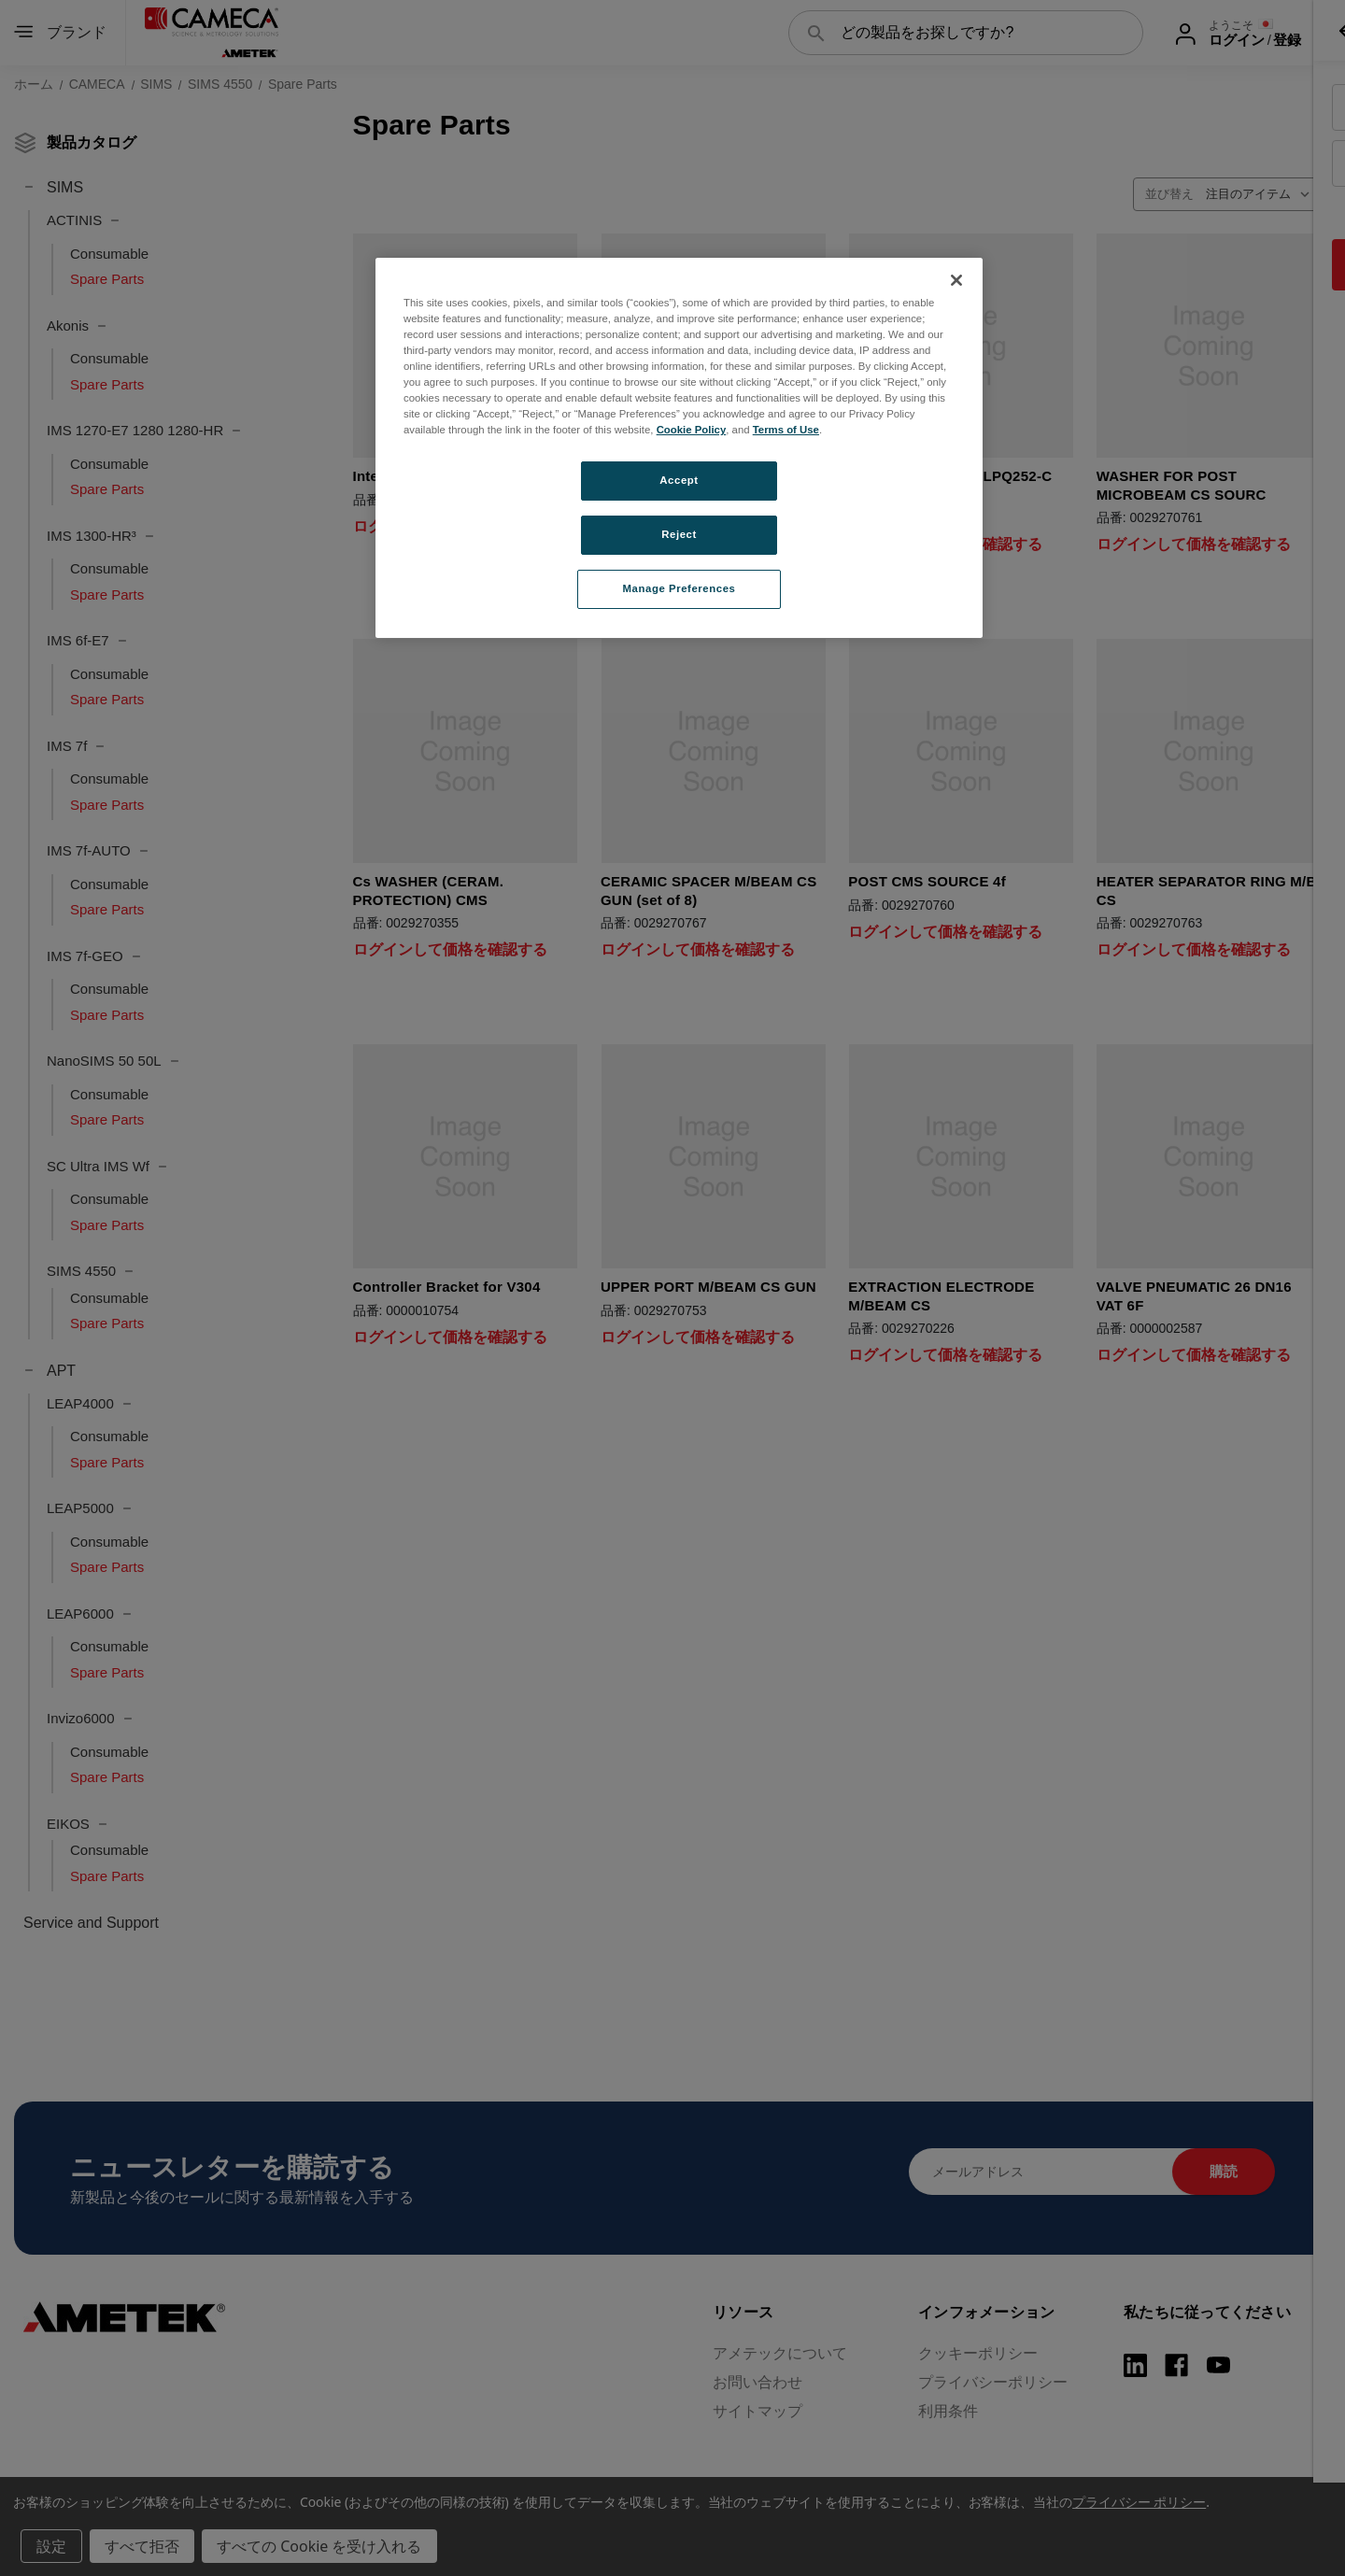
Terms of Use (786, 429)
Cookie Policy (692, 429)
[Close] (956, 280)
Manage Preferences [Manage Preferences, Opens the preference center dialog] (679, 588)
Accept (678, 480)
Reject (679, 534)
